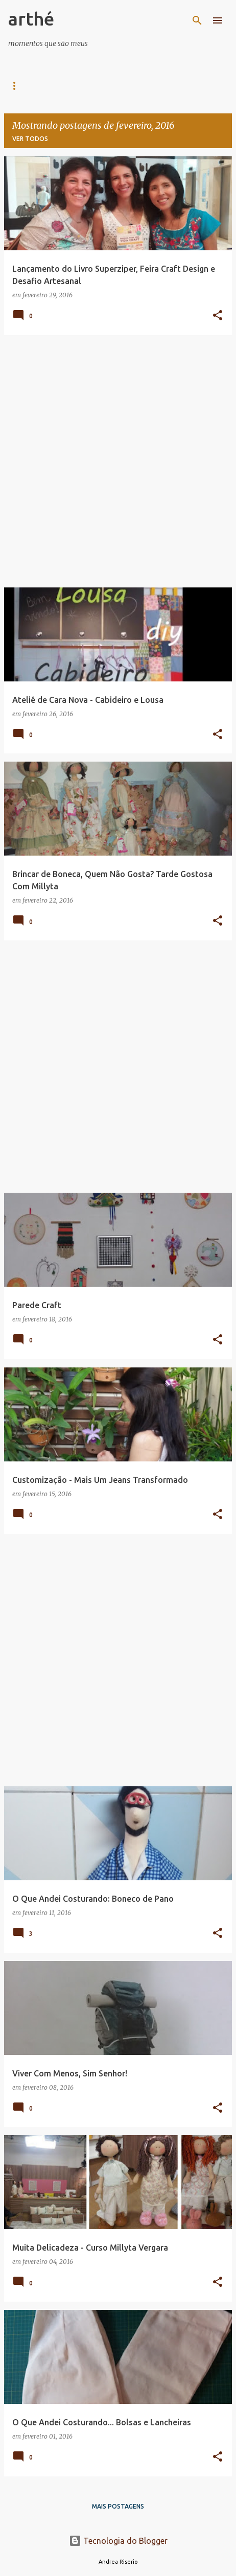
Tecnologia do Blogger (118, 2540)
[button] (217, 316)
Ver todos (30, 138)
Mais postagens (118, 2506)
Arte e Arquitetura (83, 85)
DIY (146, 85)
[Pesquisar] (197, 20)
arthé (31, 18)
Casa (16, 85)
